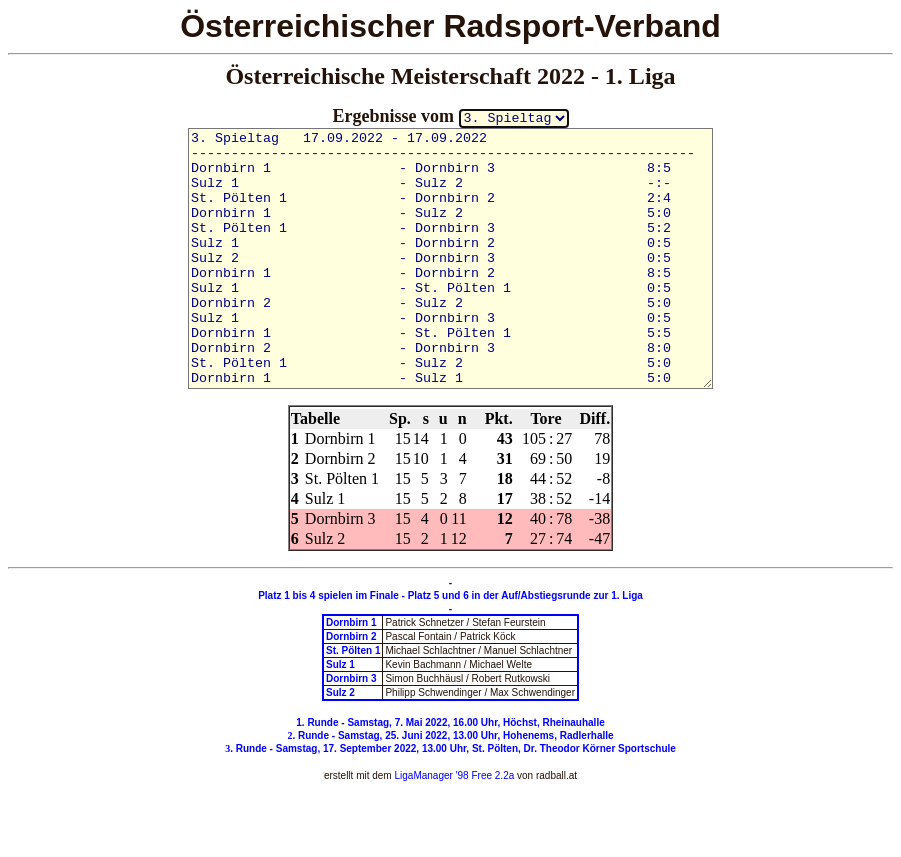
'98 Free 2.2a (483, 775)
